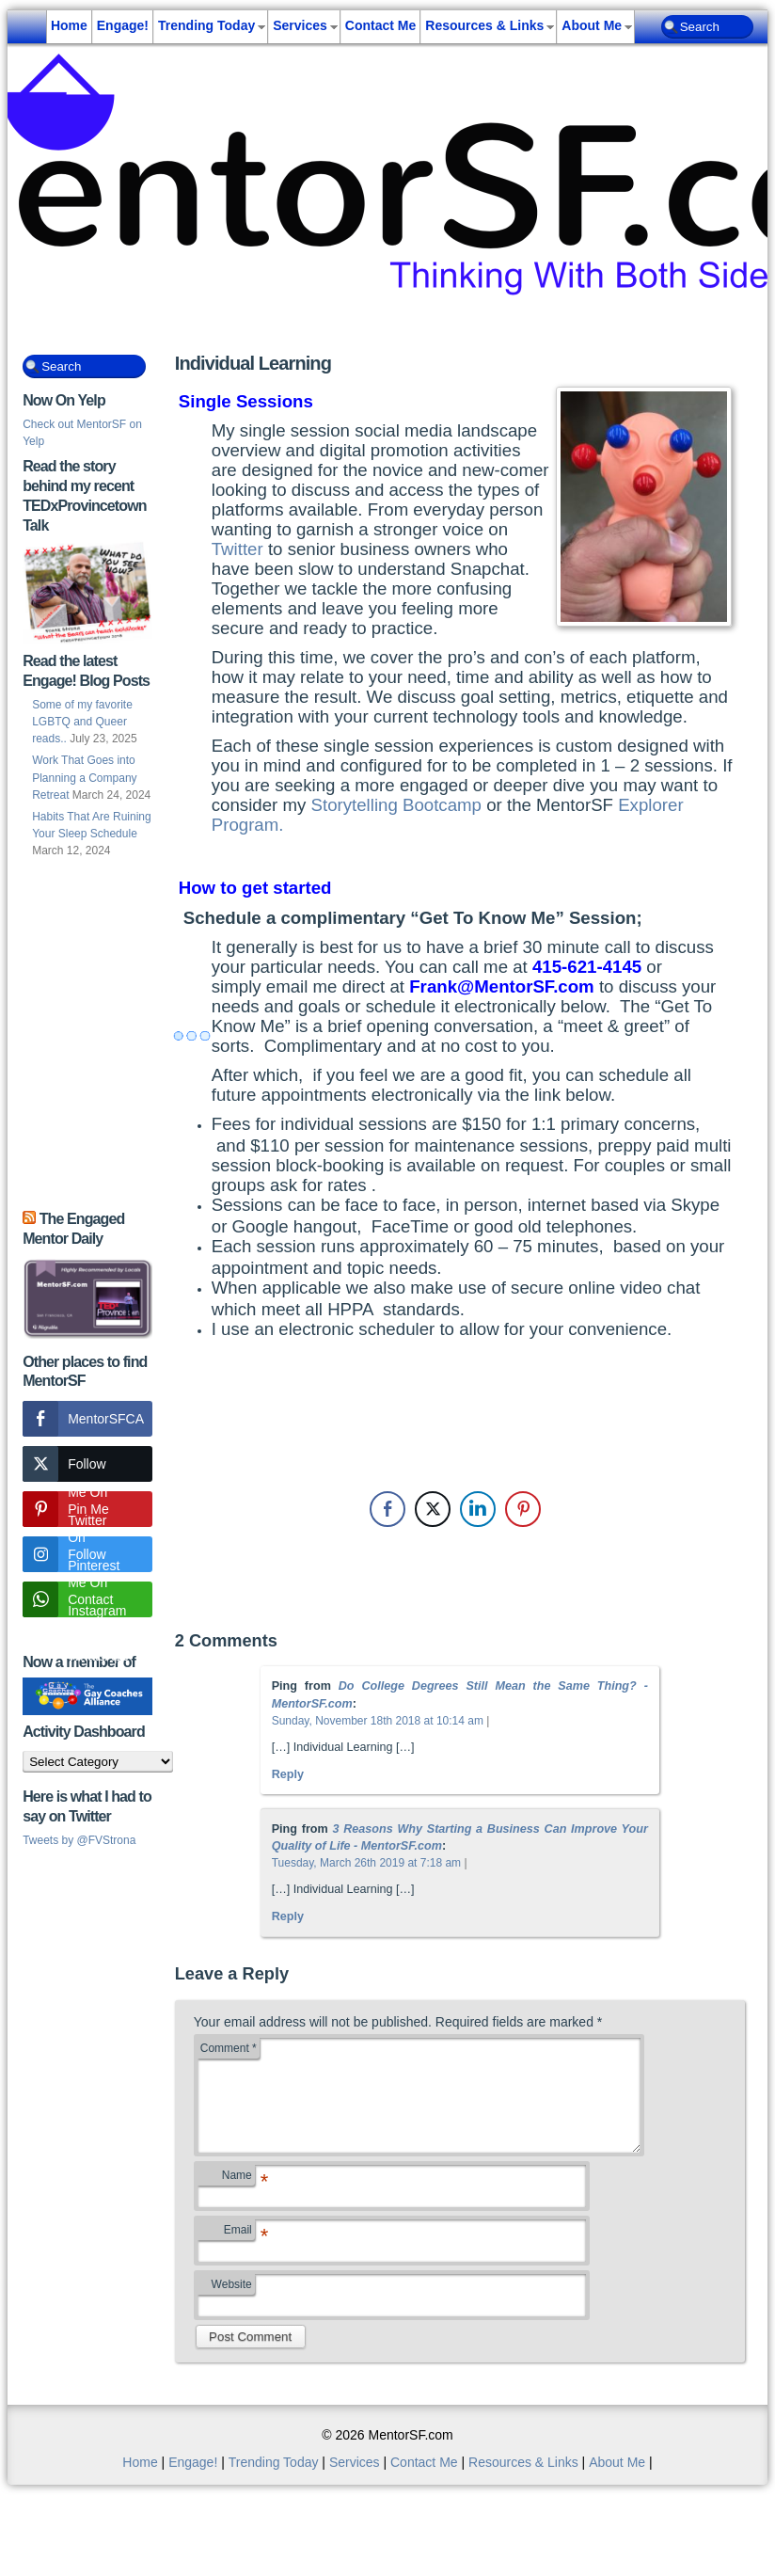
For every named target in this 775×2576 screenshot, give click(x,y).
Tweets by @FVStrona (79, 1840)
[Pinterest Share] (523, 1509)
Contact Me (380, 25)
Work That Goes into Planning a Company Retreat (84, 777)
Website (232, 2307)
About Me (591, 25)
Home (69, 25)
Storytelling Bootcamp (396, 805)
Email (239, 2254)
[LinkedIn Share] (478, 1509)
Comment (228, 2048)
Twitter (237, 549)
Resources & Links (484, 25)
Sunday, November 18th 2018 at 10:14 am (377, 1720)
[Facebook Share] (387, 1509)
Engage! (123, 25)
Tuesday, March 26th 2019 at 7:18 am (366, 1862)
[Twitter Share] (433, 1509)
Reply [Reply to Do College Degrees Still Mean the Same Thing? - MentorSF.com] (288, 1774)
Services (300, 25)
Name (238, 2199)
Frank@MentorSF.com (501, 986)
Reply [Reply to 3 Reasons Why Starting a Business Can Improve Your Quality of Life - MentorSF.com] (288, 1916)
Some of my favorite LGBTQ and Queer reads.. (82, 721)
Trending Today (206, 25)
